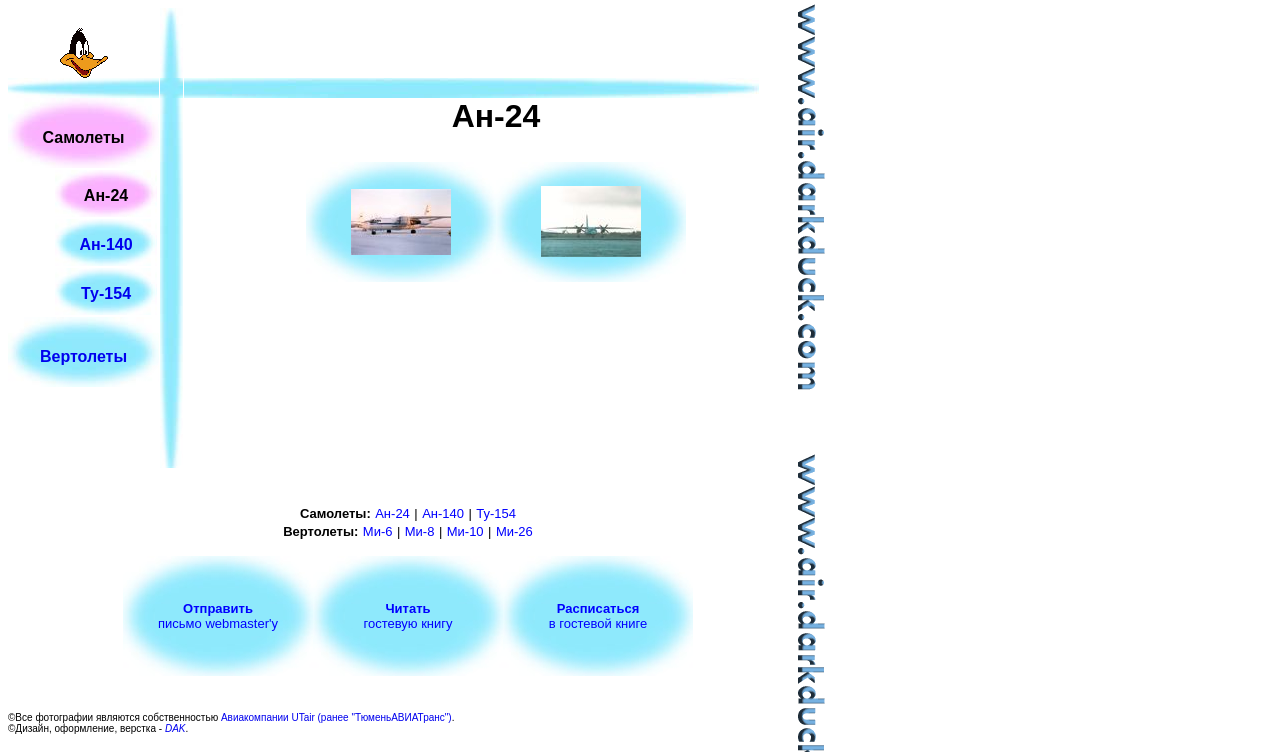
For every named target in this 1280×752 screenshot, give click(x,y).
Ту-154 (106, 293)
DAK (175, 728)
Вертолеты (83, 356)
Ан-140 (105, 244)
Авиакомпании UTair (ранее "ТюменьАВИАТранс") (336, 717)
